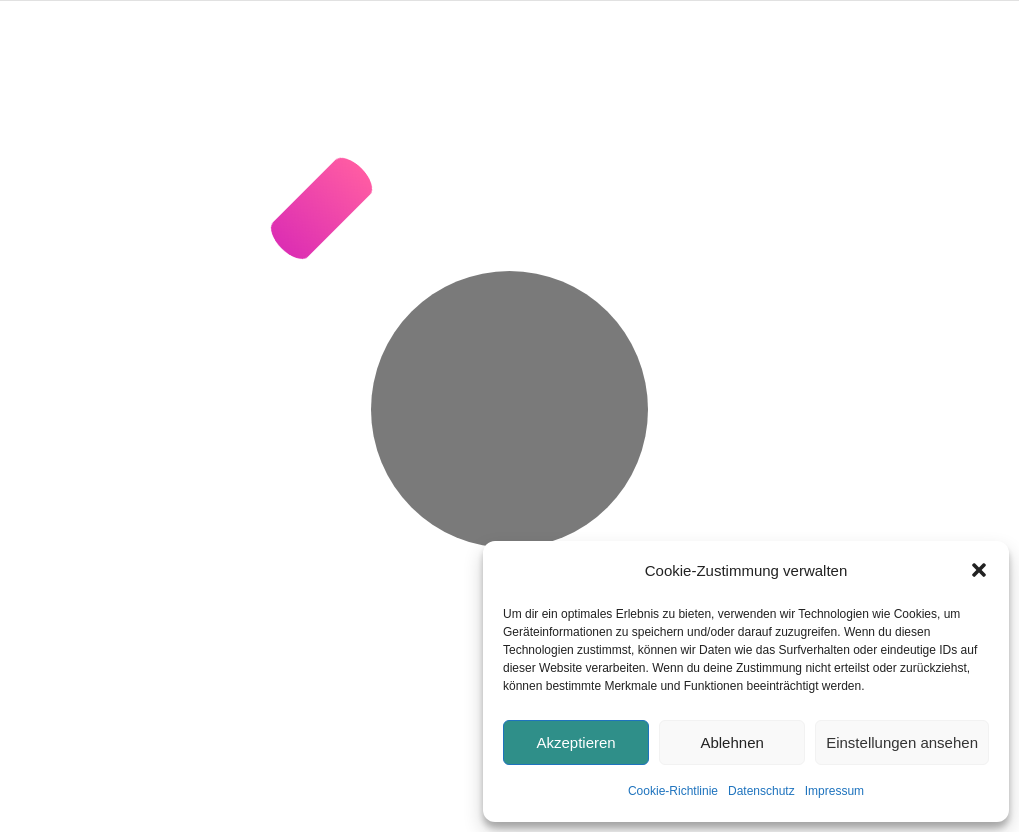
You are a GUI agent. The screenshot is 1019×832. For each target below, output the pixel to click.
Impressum (834, 791)
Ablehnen (731, 742)
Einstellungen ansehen (902, 742)
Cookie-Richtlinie (673, 791)
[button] (979, 570)
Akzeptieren (575, 742)
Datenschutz (761, 791)
